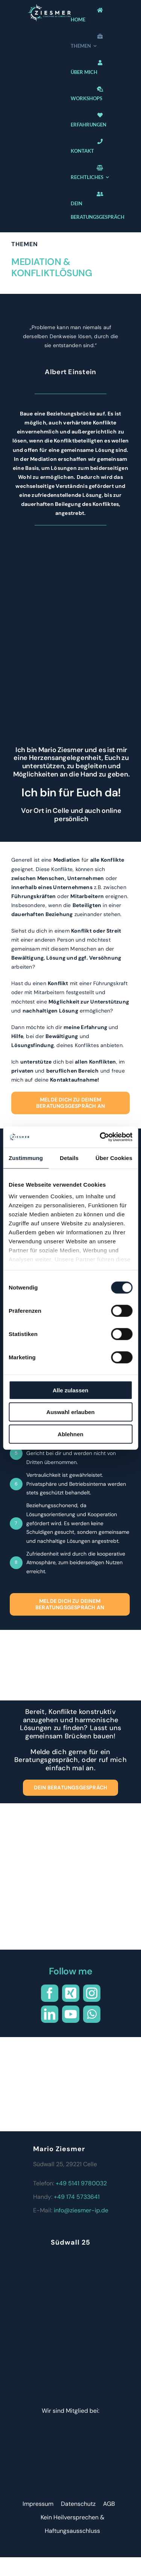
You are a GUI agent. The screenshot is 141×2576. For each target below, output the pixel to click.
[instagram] (91, 1993)
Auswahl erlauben (70, 1412)
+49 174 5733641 (77, 2197)
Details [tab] (69, 1157)
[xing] (70, 1993)
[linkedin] (49, 2014)
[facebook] (49, 1993)
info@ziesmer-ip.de (81, 2210)
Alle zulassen (70, 1390)
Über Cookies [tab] (114, 1157)
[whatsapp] (91, 2014)
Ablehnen (70, 1434)
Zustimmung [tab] (26, 1157)
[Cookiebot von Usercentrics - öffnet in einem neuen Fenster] (100, 1137)
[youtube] (70, 2014)
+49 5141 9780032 (81, 2183)
